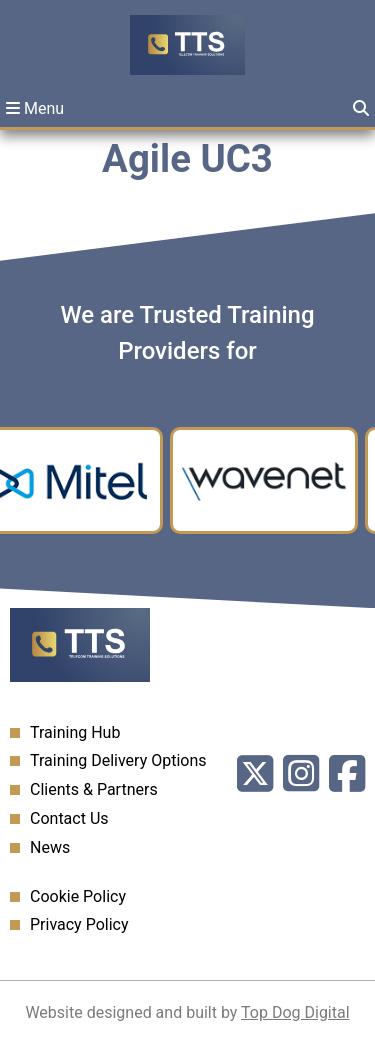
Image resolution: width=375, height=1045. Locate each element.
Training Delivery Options (118, 760)
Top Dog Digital (295, 1012)
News (50, 847)
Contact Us (69, 818)
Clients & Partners (94, 789)
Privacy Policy (79, 924)
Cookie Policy (78, 896)
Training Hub (75, 732)
